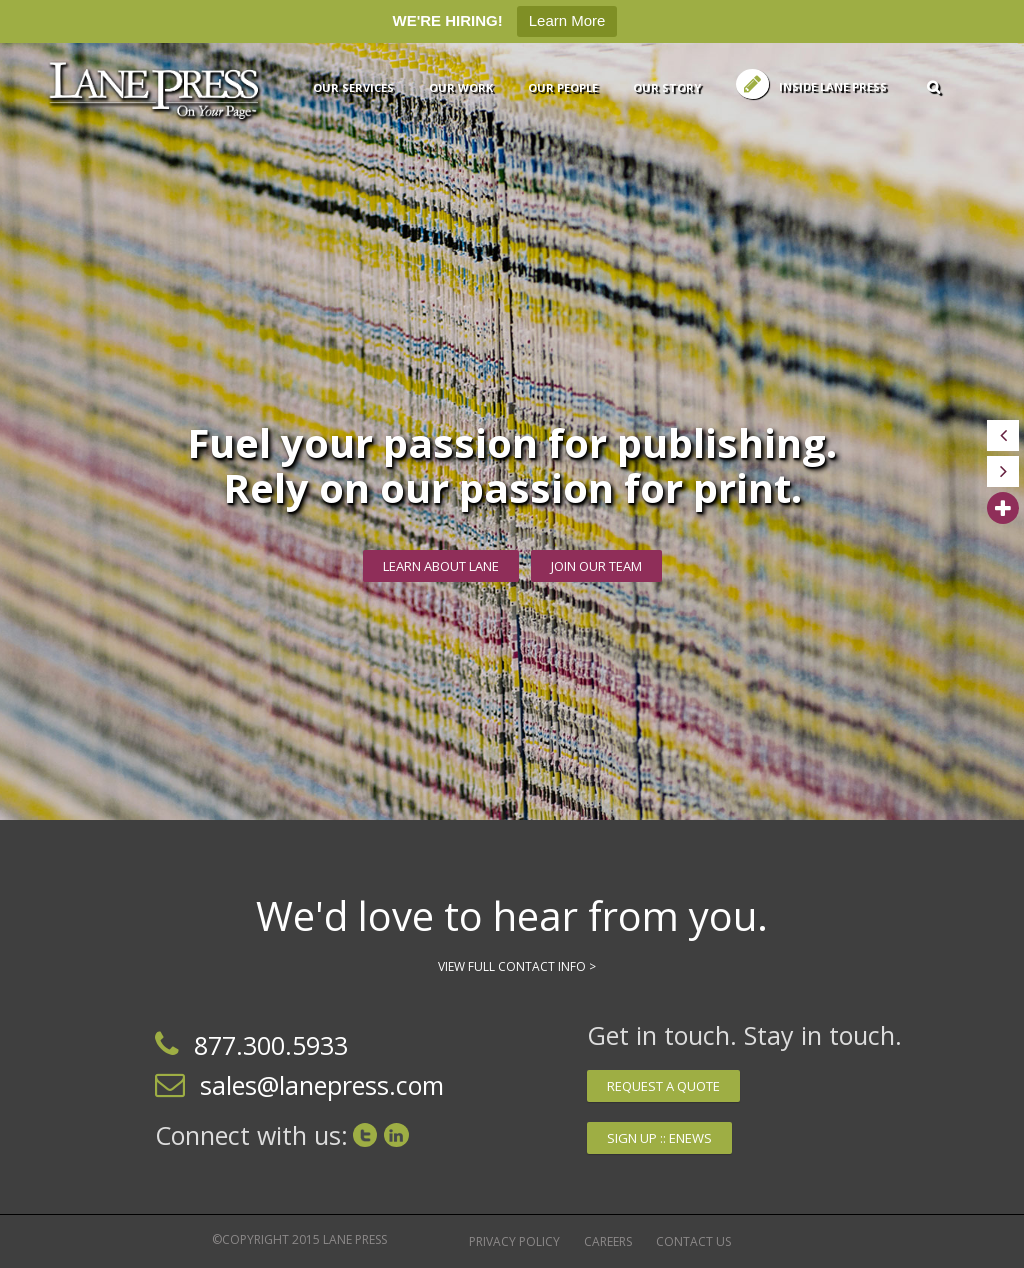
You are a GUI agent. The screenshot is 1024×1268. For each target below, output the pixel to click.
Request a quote (663, 1086)
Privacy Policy (514, 1241)
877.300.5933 (271, 1045)
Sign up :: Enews (659, 1138)
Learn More (567, 20)
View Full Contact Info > (517, 966)
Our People (563, 87)
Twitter (365, 1135)
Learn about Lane (441, 566)
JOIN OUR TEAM (596, 566)
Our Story (667, 87)
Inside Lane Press (833, 86)
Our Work (461, 87)
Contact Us (693, 1241)
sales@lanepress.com (322, 1085)
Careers (608, 1241)
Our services (353, 87)
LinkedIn (396, 1135)
